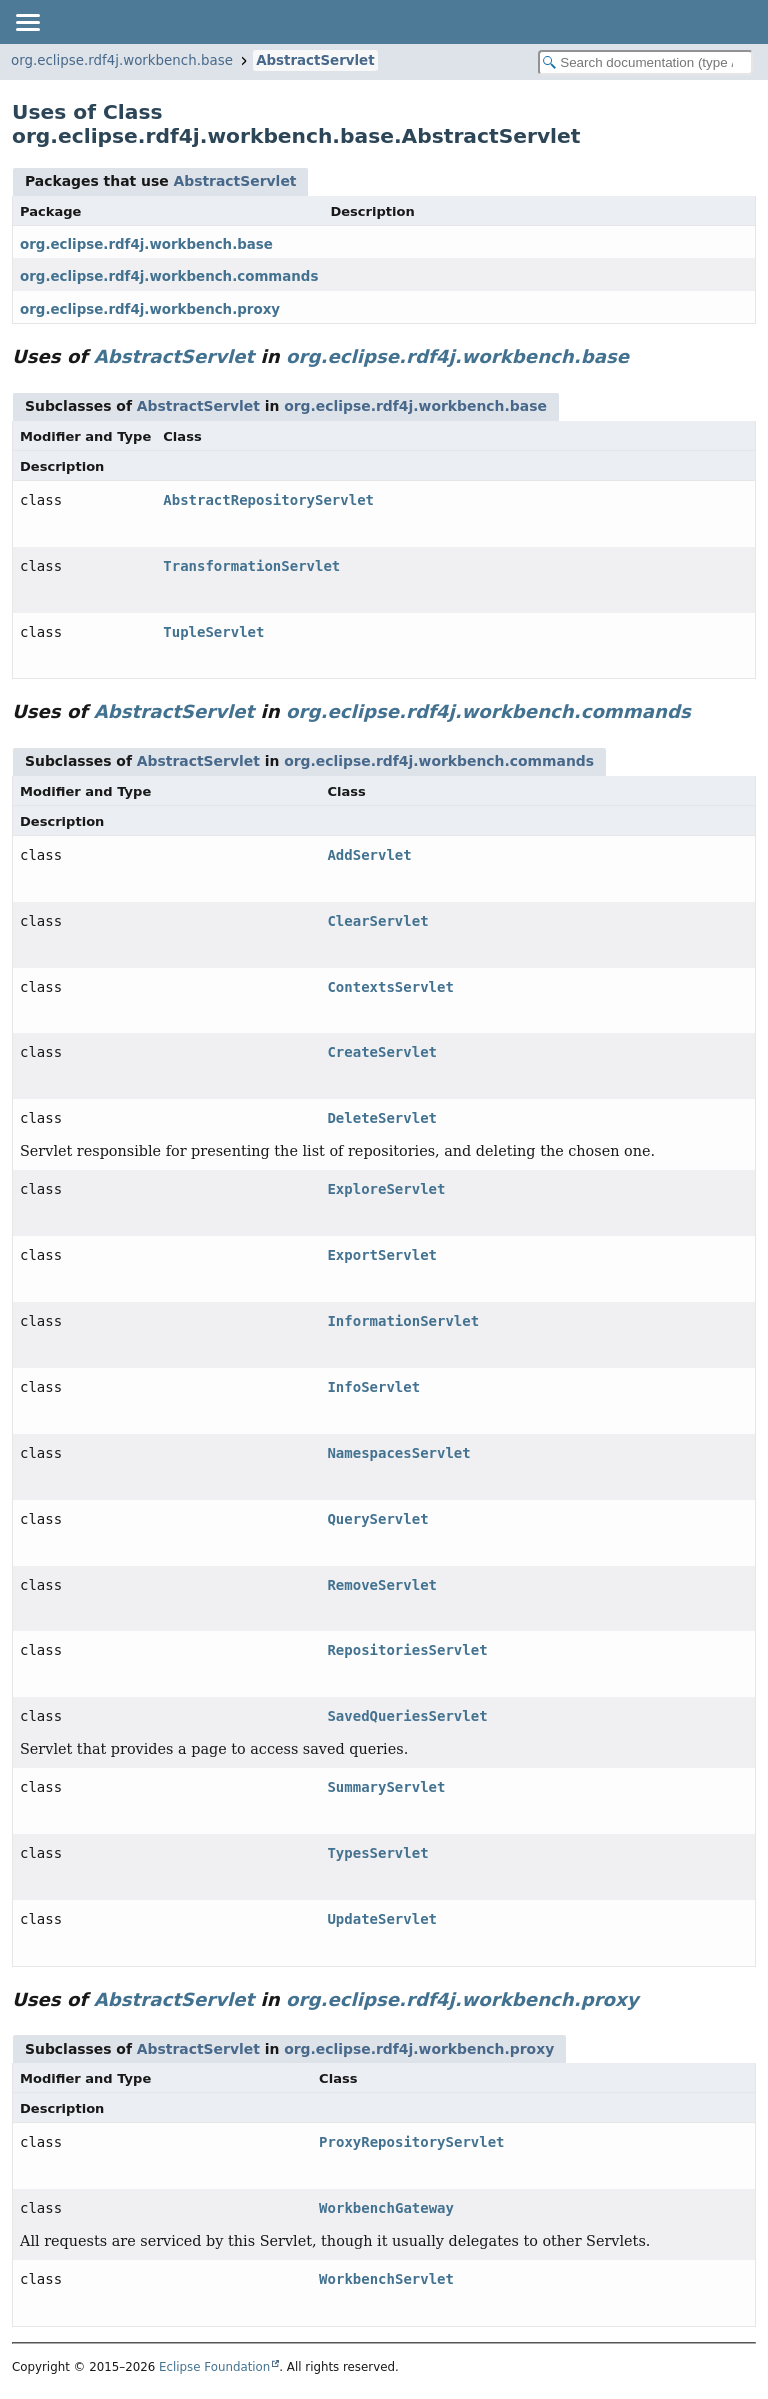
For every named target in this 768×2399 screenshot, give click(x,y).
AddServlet (369, 855)
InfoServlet (373, 1387)
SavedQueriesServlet (407, 1716)
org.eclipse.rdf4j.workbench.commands (169, 276)
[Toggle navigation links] (27, 22)
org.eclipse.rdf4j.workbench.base (122, 60)
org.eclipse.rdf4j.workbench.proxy (150, 309)
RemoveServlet (382, 1585)
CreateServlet (382, 1052)
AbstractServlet (315, 60)
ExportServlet (382, 1255)
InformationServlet (403, 1321)
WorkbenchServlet (386, 2279)
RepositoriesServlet (407, 1650)
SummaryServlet (386, 1787)
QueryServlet (377, 1519)
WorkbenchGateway (386, 2208)
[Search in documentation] (645, 62)
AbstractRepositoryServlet (268, 500)
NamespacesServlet (398, 1453)
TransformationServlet (251, 566)
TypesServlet (377, 1853)
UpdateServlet (382, 1919)
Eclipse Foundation (214, 2367)
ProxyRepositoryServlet (411, 2142)
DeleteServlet (382, 1118)
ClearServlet (377, 921)
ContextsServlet (390, 987)
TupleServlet (213, 632)
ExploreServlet (386, 1189)
